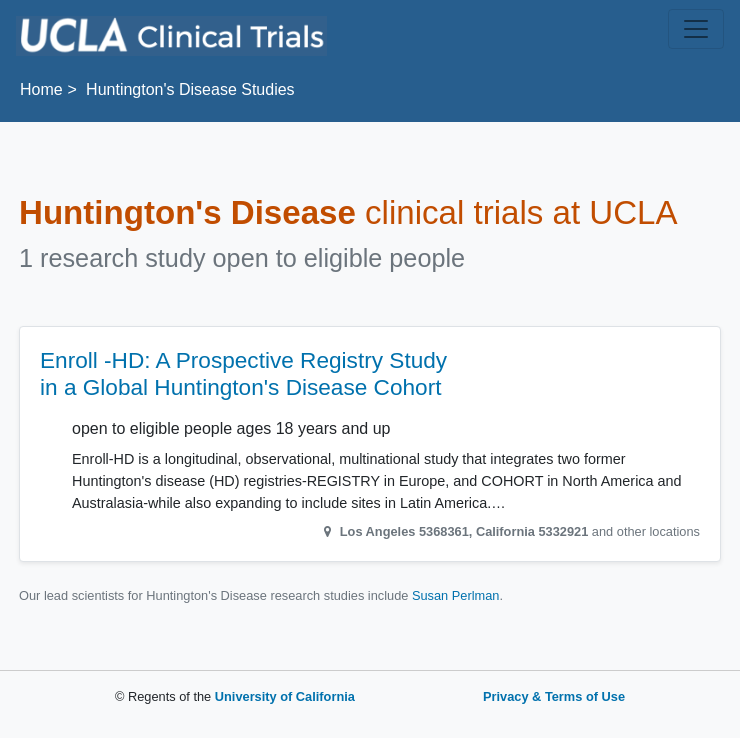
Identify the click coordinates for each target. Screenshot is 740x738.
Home (41, 89)
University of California (285, 696)
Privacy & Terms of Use (554, 696)
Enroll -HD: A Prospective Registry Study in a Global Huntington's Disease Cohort (243, 374)
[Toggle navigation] (696, 29)
